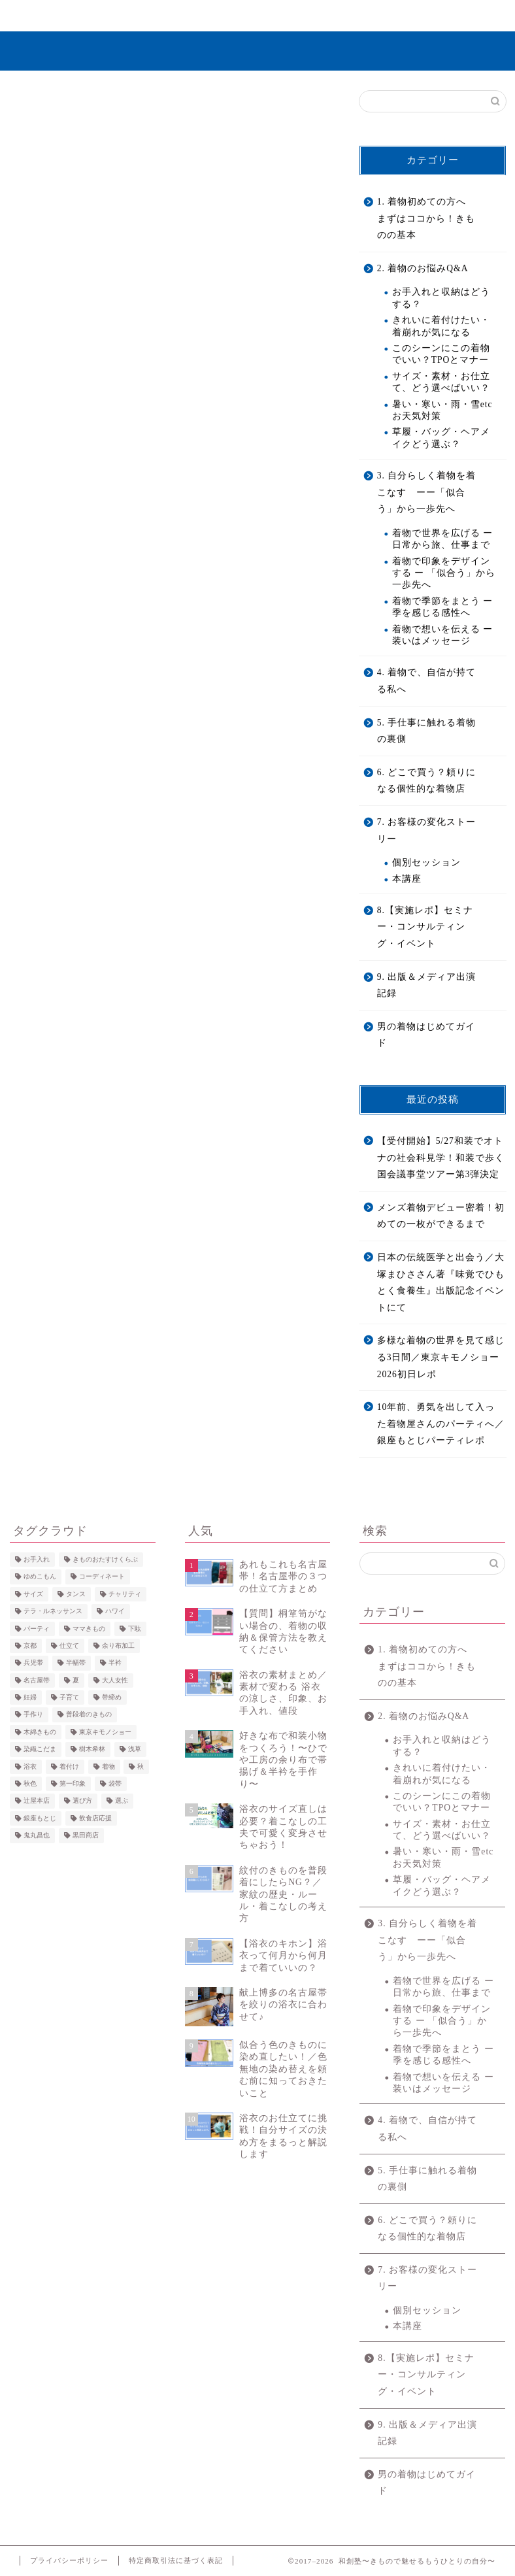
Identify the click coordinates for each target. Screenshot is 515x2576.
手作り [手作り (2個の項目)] (33, 1714)
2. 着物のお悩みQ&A (423, 268)
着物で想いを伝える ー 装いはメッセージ (442, 635)
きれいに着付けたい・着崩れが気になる (441, 326)
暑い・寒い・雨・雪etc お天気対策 (442, 410)
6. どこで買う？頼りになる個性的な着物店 (426, 780)
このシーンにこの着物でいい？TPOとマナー (441, 354)
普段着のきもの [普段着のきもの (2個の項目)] (89, 1714)
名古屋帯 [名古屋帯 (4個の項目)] (37, 1680)
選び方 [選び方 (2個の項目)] (82, 1801)
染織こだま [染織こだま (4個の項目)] (40, 1749)
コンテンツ (381, 15)
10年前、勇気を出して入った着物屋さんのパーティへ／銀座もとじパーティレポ (441, 1423)
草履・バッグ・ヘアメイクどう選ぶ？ (441, 437)
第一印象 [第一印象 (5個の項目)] (72, 1783)
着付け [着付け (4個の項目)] (69, 1766)
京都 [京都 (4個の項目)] (30, 1645)
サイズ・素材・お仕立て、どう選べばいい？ (441, 382)
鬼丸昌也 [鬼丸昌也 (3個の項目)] (37, 1835)
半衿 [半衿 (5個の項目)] (115, 1663)
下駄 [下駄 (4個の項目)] (134, 1628)
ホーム (53, 15)
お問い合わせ (461, 15)
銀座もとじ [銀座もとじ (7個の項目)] (40, 1818)
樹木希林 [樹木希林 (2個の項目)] (92, 1749)
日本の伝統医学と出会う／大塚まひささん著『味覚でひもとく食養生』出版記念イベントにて (441, 1282)
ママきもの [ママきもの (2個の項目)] (89, 1628)
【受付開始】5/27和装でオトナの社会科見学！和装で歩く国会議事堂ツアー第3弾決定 (441, 1157)
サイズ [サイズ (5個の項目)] (33, 1593)
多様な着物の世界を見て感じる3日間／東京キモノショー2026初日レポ (441, 1357)
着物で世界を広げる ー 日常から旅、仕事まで (442, 539)
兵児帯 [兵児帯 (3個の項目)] (33, 1663)
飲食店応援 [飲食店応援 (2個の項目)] (95, 1818)
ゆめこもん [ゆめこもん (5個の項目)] (40, 1577)
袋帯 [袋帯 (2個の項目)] (115, 1783)
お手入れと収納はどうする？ (441, 298)
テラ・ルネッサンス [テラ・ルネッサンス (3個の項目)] (53, 1611)
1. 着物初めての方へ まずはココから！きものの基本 (426, 218)
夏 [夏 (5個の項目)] (76, 1680)
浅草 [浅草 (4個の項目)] (134, 1749)
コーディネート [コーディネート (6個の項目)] (102, 1577)
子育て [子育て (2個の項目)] (69, 1697)
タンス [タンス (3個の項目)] (76, 1593)
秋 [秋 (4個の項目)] (140, 1766)
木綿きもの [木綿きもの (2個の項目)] (40, 1731)
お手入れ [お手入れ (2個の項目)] (37, 1559)
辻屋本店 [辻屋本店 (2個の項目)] (37, 1801)
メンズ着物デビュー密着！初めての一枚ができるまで (441, 1216)
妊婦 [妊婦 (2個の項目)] (30, 1697)
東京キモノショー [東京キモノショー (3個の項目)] (105, 1731)
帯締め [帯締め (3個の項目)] (112, 1697)
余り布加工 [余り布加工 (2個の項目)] (118, 1645)
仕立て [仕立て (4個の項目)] (69, 1645)
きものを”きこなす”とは (137, 21)
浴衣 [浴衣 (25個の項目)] (30, 1766)
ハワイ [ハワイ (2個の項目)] (115, 1611)
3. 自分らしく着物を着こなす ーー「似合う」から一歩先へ (426, 492)
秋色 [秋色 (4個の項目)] (30, 1783)
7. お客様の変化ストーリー (301, 21)
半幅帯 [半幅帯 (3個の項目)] (76, 1663)
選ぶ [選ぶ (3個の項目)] (121, 1801)
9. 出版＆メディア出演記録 (426, 985)
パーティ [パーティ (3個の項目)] (37, 1628)
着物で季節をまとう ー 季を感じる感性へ (442, 607)
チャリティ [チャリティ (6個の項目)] (124, 1593)
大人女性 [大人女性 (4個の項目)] (115, 1680)
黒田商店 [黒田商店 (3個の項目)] (86, 1835)
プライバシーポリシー (69, 2560)
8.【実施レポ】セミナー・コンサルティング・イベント (425, 926)
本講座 (407, 879)
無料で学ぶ (221, 15)
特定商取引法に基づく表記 (176, 2560)
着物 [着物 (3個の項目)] (108, 1766)
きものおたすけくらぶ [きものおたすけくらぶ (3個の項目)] (105, 1559)
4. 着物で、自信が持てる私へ (426, 680)
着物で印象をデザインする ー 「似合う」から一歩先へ (444, 573)
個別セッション (426, 862)
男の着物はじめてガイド (426, 1035)
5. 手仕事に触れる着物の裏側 (426, 731)
